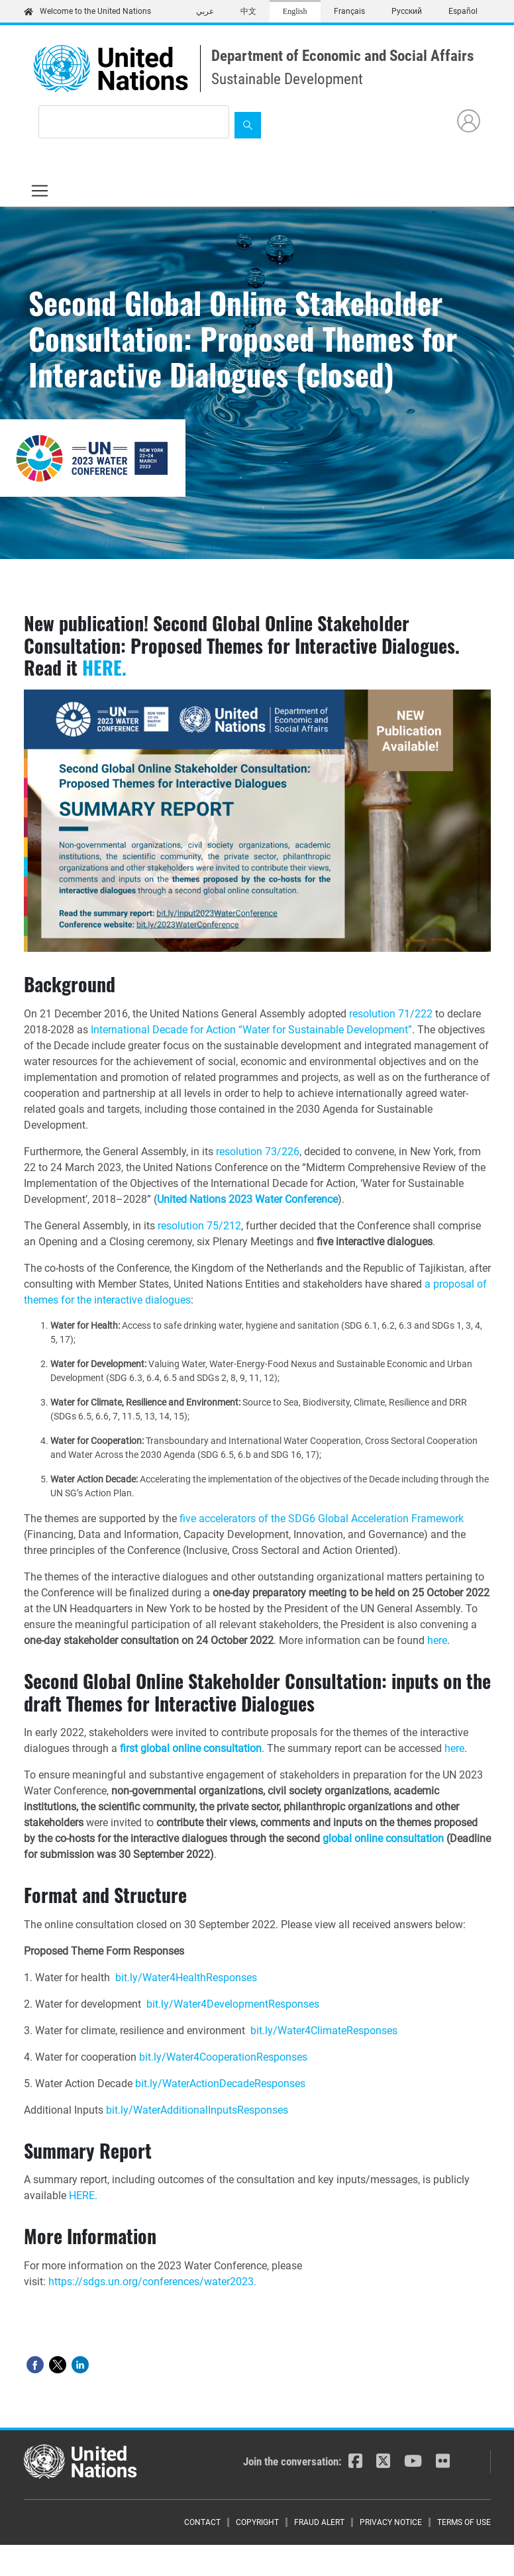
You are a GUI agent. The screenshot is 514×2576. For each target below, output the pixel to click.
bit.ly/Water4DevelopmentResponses (232, 2004)
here (437, 1640)
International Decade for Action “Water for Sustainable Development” (251, 1029)
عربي (205, 11)
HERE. (104, 667)
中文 (248, 11)
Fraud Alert (319, 2522)
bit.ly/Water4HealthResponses (186, 1977)
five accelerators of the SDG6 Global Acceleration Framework (322, 1518)
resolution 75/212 (199, 1225)
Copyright (257, 2522)
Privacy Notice (391, 2522)
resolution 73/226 (257, 1151)
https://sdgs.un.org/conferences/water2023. (152, 2281)
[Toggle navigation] (40, 191)
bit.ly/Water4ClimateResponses (323, 2030)
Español (463, 11)
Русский (406, 11)
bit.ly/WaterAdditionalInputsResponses (197, 2110)
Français (349, 11)
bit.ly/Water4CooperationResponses (223, 2057)
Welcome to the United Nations (87, 11)
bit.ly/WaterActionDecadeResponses (220, 2083)
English (295, 11)
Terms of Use (464, 2522)
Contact (202, 2522)
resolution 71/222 (391, 1013)
